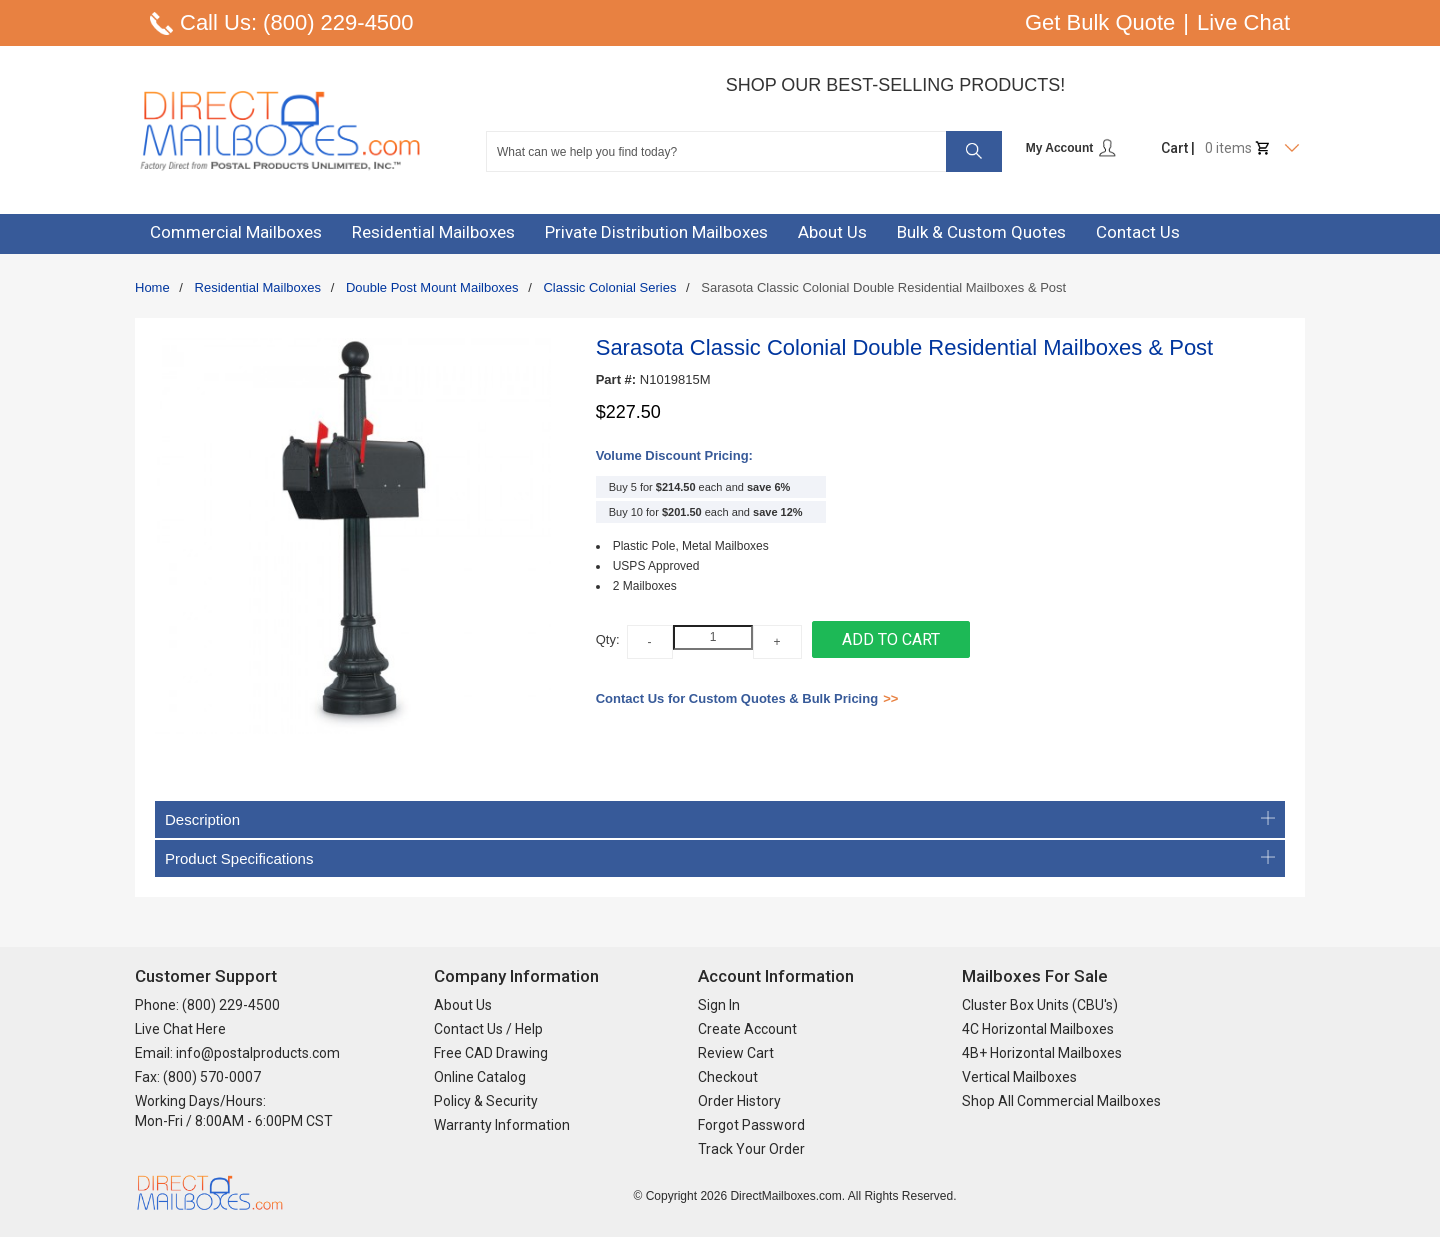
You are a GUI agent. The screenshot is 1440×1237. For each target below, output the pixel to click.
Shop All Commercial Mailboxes (1061, 1101)
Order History (739, 1101)
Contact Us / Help (488, 1029)
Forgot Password (751, 1125)
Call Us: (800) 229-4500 (297, 22)
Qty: (608, 639)
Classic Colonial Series (609, 287)
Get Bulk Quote (1100, 22)
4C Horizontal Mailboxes (1038, 1029)
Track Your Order (751, 1149)
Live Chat (1243, 22)
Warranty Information (502, 1125)
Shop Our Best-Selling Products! (896, 85)
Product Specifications (720, 858)
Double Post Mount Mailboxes (432, 287)
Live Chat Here (180, 1029)
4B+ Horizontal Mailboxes (1042, 1053)
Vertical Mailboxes (1019, 1077)
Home (152, 287)
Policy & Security (486, 1101)
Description (720, 819)
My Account (1071, 148)
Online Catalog (480, 1077)
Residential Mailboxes (258, 287)
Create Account (747, 1029)
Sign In (719, 1005)
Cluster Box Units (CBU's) (1040, 1005)
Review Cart (736, 1053)
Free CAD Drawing (491, 1053)
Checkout (728, 1077)
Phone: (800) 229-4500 (207, 1005)
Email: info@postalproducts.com (237, 1053)
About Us (463, 1005)
